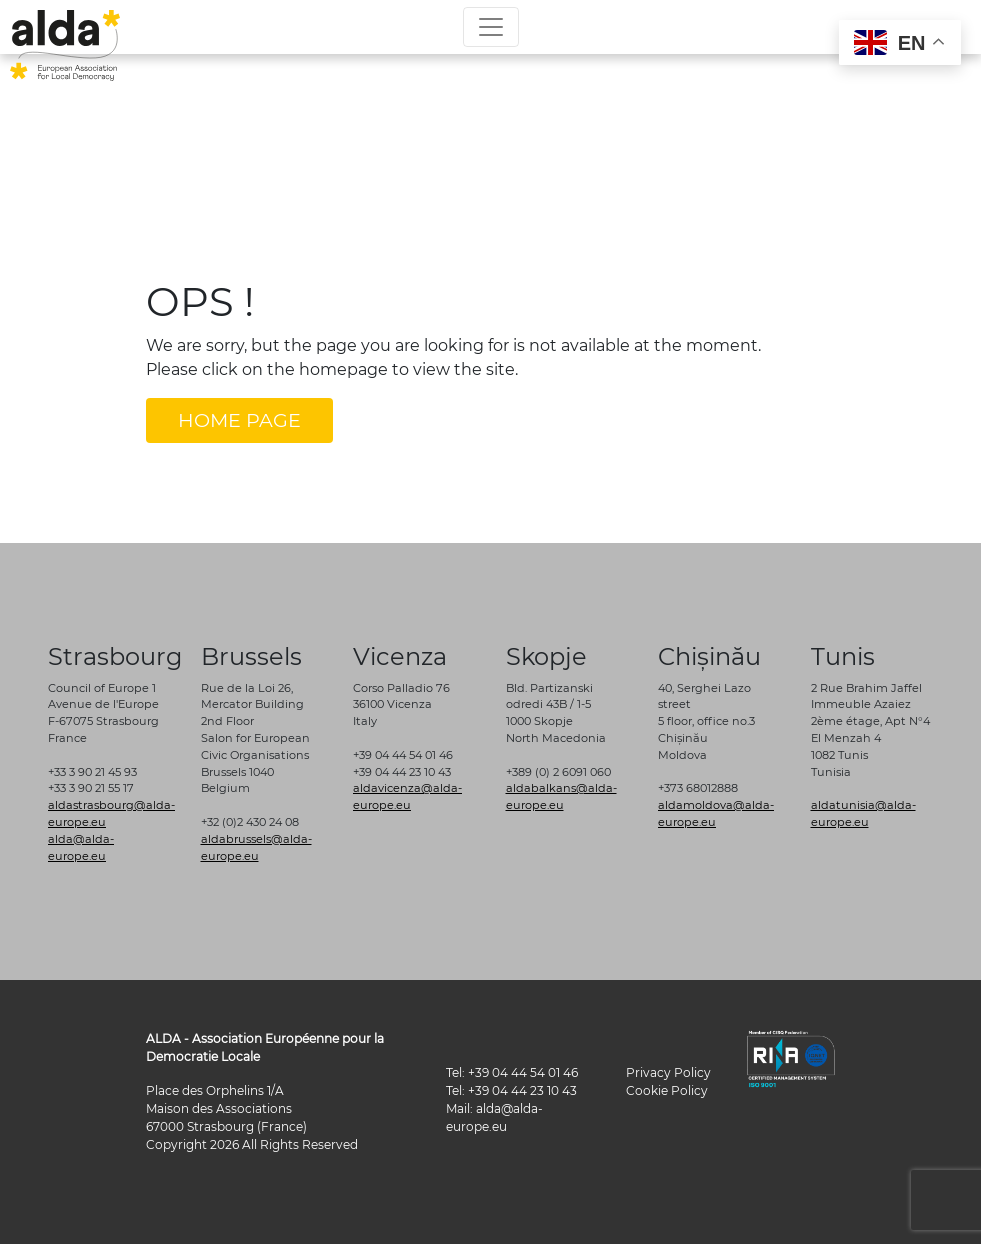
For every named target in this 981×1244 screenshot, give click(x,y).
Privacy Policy (668, 1072)
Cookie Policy (667, 1090)
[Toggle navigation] (491, 27)
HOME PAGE (239, 420)
